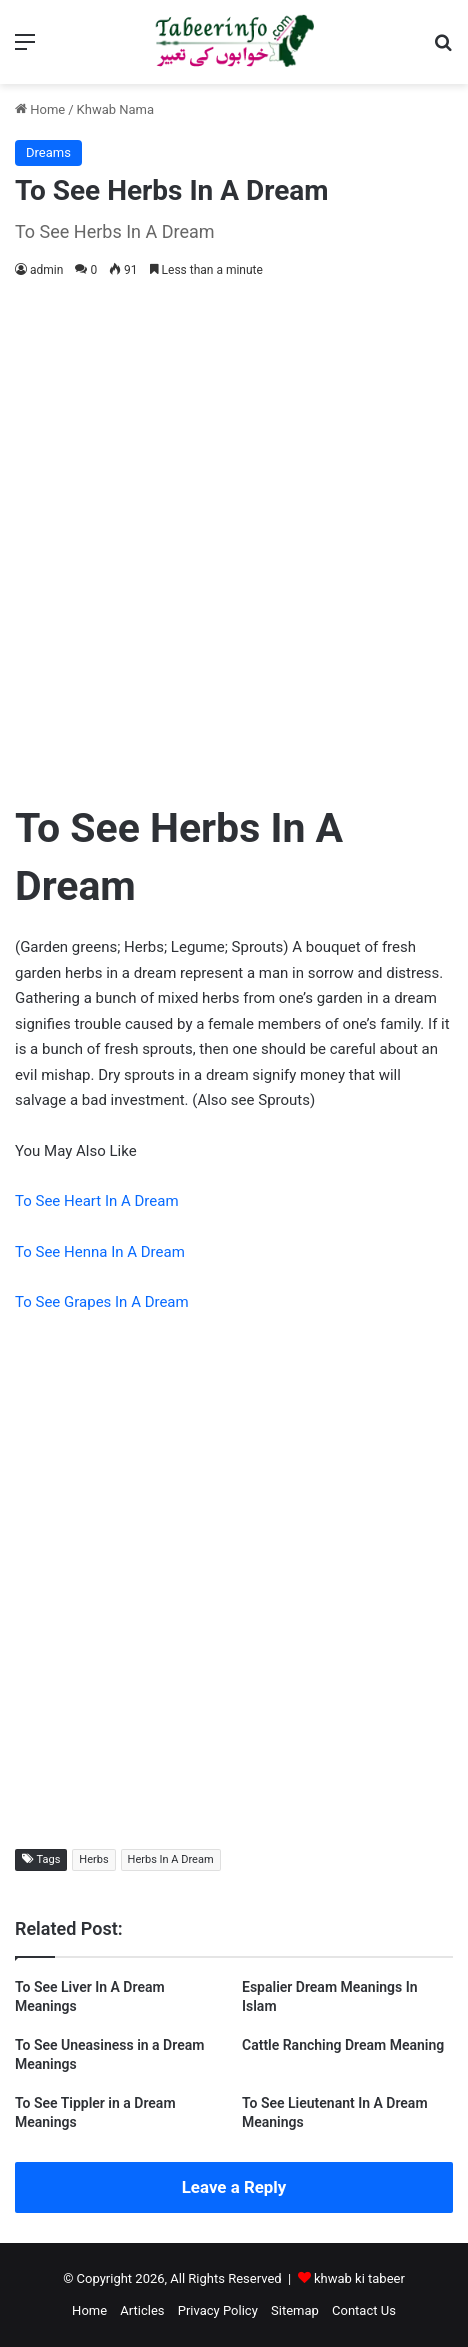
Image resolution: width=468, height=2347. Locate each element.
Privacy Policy (218, 2310)
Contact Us (364, 2310)
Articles (142, 2310)
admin (46, 270)
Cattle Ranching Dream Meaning (343, 2045)
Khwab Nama (116, 109)
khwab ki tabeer (359, 2278)
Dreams (48, 152)
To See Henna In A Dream (100, 1252)
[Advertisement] (234, 536)
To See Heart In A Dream (97, 1201)
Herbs (93, 1859)
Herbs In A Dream (171, 1859)
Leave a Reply (234, 2187)
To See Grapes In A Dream (102, 1302)
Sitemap (295, 2310)
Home (40, 109)
